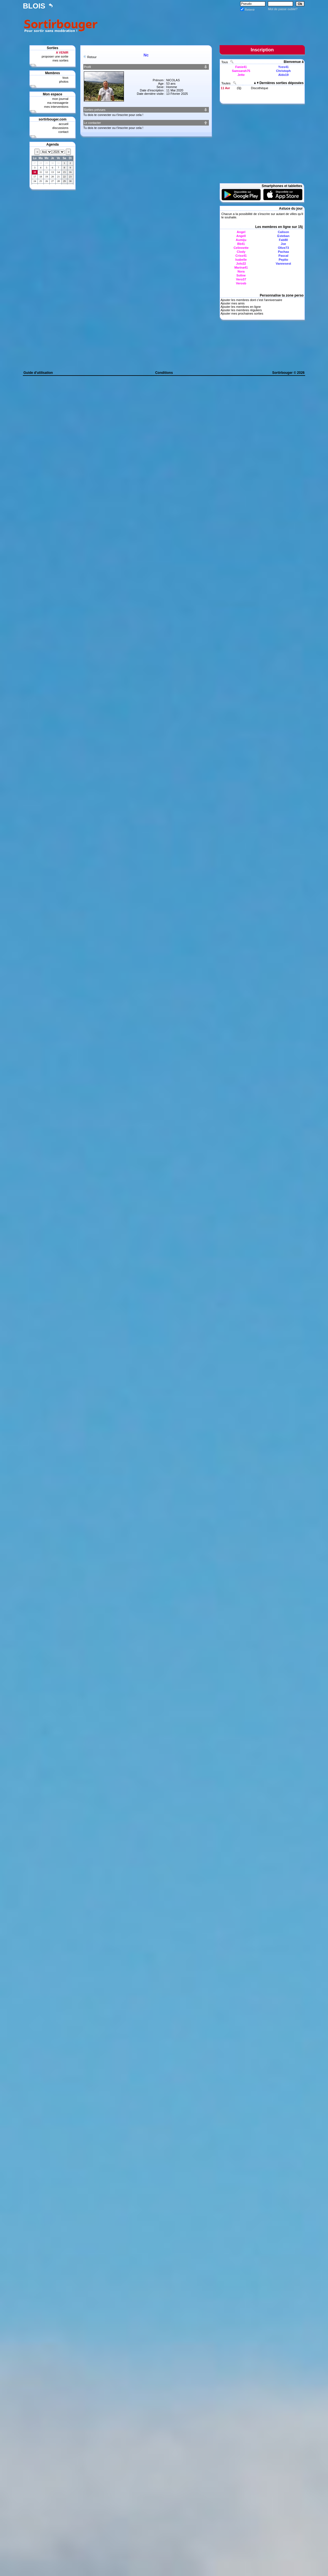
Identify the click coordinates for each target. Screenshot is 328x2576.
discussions (60, 128)
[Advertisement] (202, 24)
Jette (241, 74)
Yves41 (283, 67)
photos (63, 81)
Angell (241, 236)
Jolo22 (241, 263)
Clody (241, 251)
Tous (225, 62)
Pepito (283, 259)
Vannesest (283, 263)
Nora (240, 271)
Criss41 (241, 255)
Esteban (283, 236)
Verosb (241, 283)
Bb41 (241, 243)
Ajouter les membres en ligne (240, 306)
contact (63, 131)
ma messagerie (57, 102)
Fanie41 (241, 67)
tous (65, 77)
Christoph (283, 71)
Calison (283, 232)
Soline (241, 275)
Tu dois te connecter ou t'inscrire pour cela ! (113, 115)
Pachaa (283, 251)
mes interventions (56, 106)
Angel (241, 232)
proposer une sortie (54, 56)
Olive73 (283, 247)
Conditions (164, 373)
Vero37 (241, 279)
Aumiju (241, 240)
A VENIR (62, 52)
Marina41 (241, 267)
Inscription (262, 49)
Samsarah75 (241, 71)
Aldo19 (283, 74)
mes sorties (60, 60)
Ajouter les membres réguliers (241, 310)
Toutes (226, 83)
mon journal (60, 98)
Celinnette (240, 247)
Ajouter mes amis (232, 303)
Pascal (283, 255)
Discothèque (259, 88)
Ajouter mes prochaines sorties (241, 313)
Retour (92, 57)
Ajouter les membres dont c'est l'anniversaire (251, 300)
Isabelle (241, 259)
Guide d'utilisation (38, 373)
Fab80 (283, 240)
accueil (63, 124)
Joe (283, 243)
